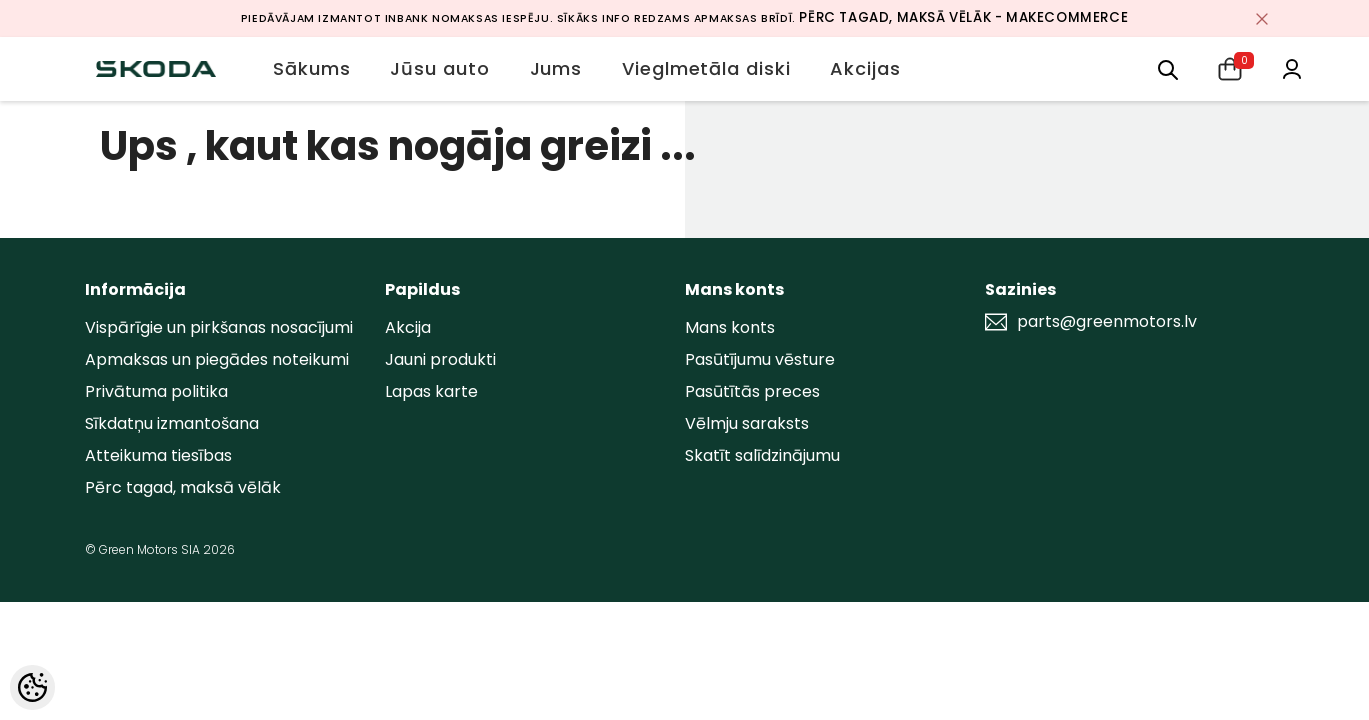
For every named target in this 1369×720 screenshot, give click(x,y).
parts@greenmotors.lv (1107, 322)
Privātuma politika (156, 391)
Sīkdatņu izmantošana (172, 423)
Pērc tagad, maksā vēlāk (183, 487)
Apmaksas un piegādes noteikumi (217, 359)
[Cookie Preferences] (32, 687)
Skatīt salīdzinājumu (762, 455)
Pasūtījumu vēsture (760, 359)
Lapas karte (431, 391)
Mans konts (730, 327)
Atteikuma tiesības (158, 455)
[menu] (1168, 68)
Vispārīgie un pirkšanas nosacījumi (219, 327)
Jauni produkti (440, 359)
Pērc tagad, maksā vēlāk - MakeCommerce (963, 17)
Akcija (408, 327)
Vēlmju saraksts (747, 423)
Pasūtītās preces (752, 391)
